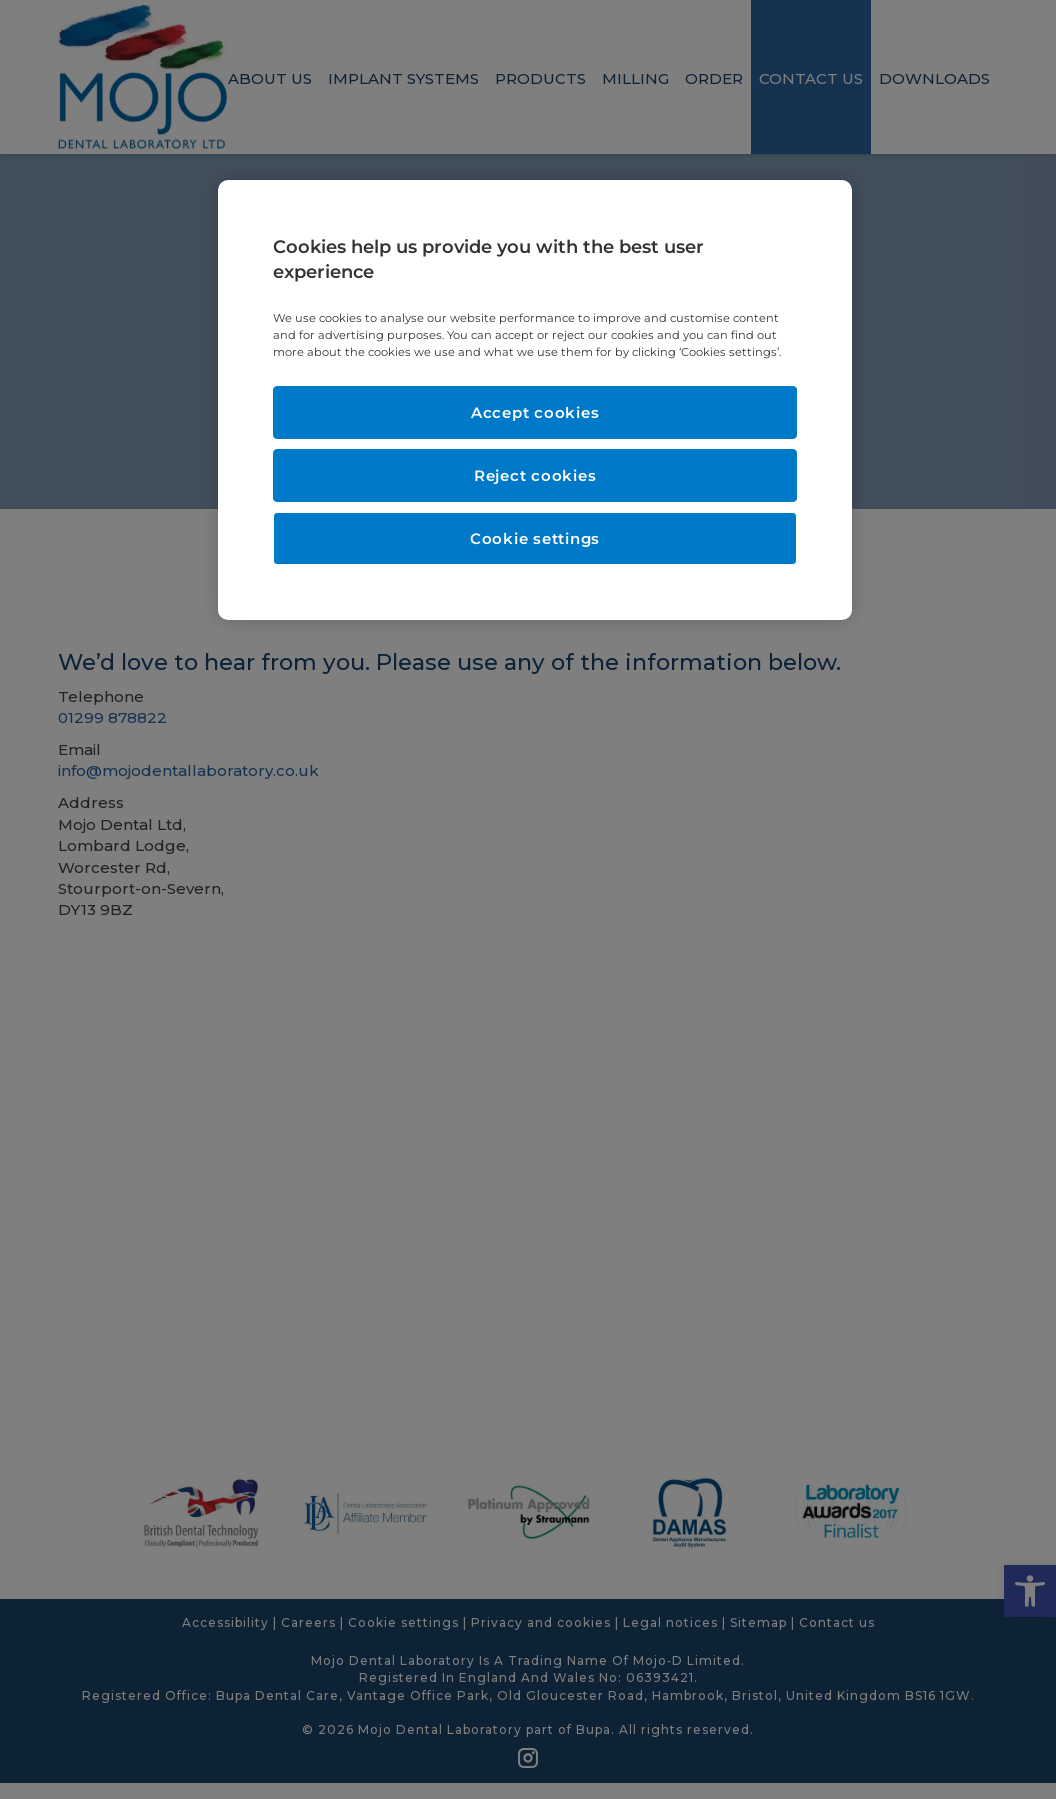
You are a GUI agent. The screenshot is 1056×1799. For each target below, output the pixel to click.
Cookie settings (535, 538)
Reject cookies (535, 475)
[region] (535, 400)
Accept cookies (535, 412)
